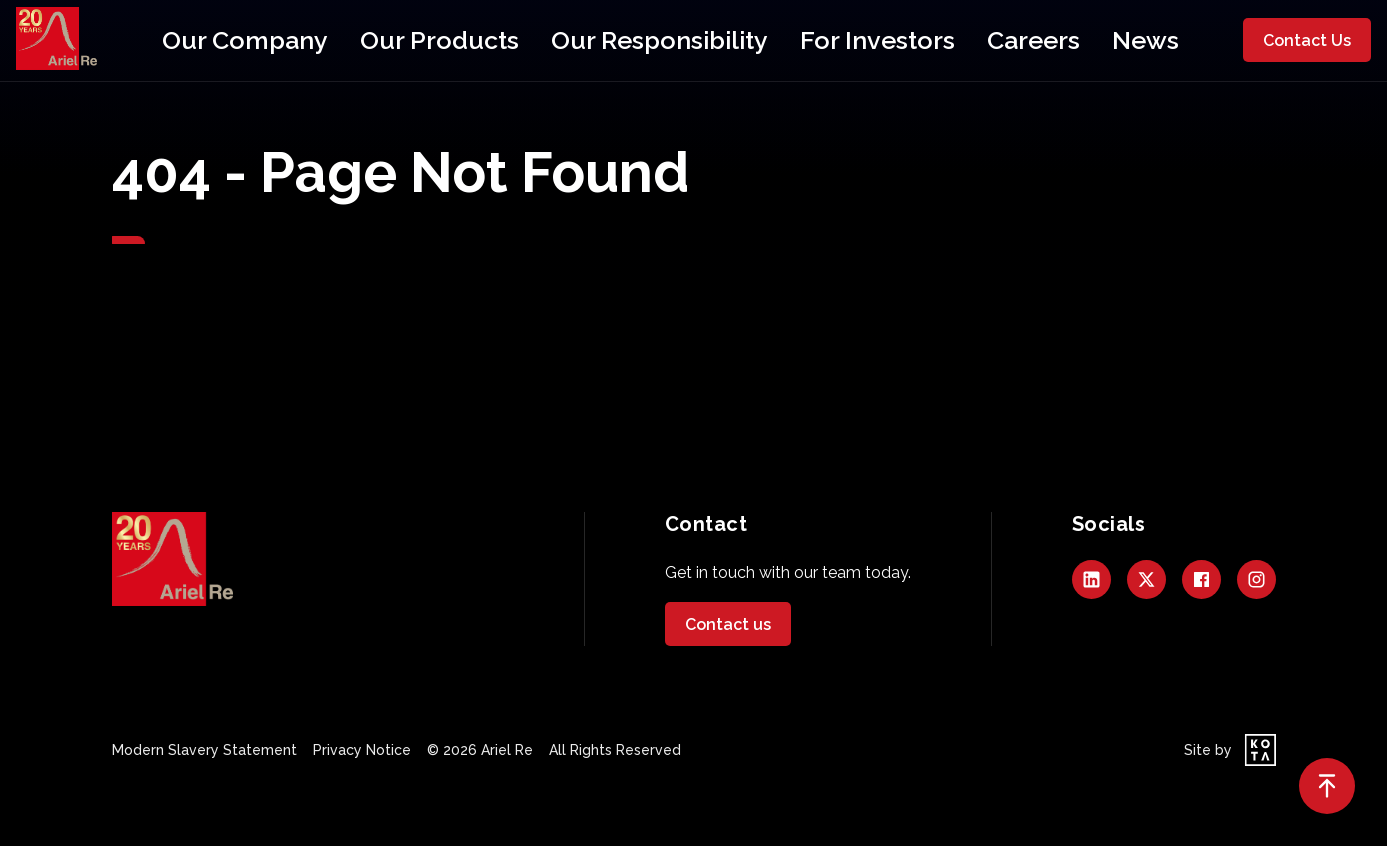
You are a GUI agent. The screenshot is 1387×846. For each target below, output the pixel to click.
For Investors (810, 40)
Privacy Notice (362, 750)
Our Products (502, 40)
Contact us (728, 624)
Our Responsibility (657, 40)
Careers (922, 40)
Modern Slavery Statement (204, 750)
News (1006, 40)
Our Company (366, 40)
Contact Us (1307, 40)
